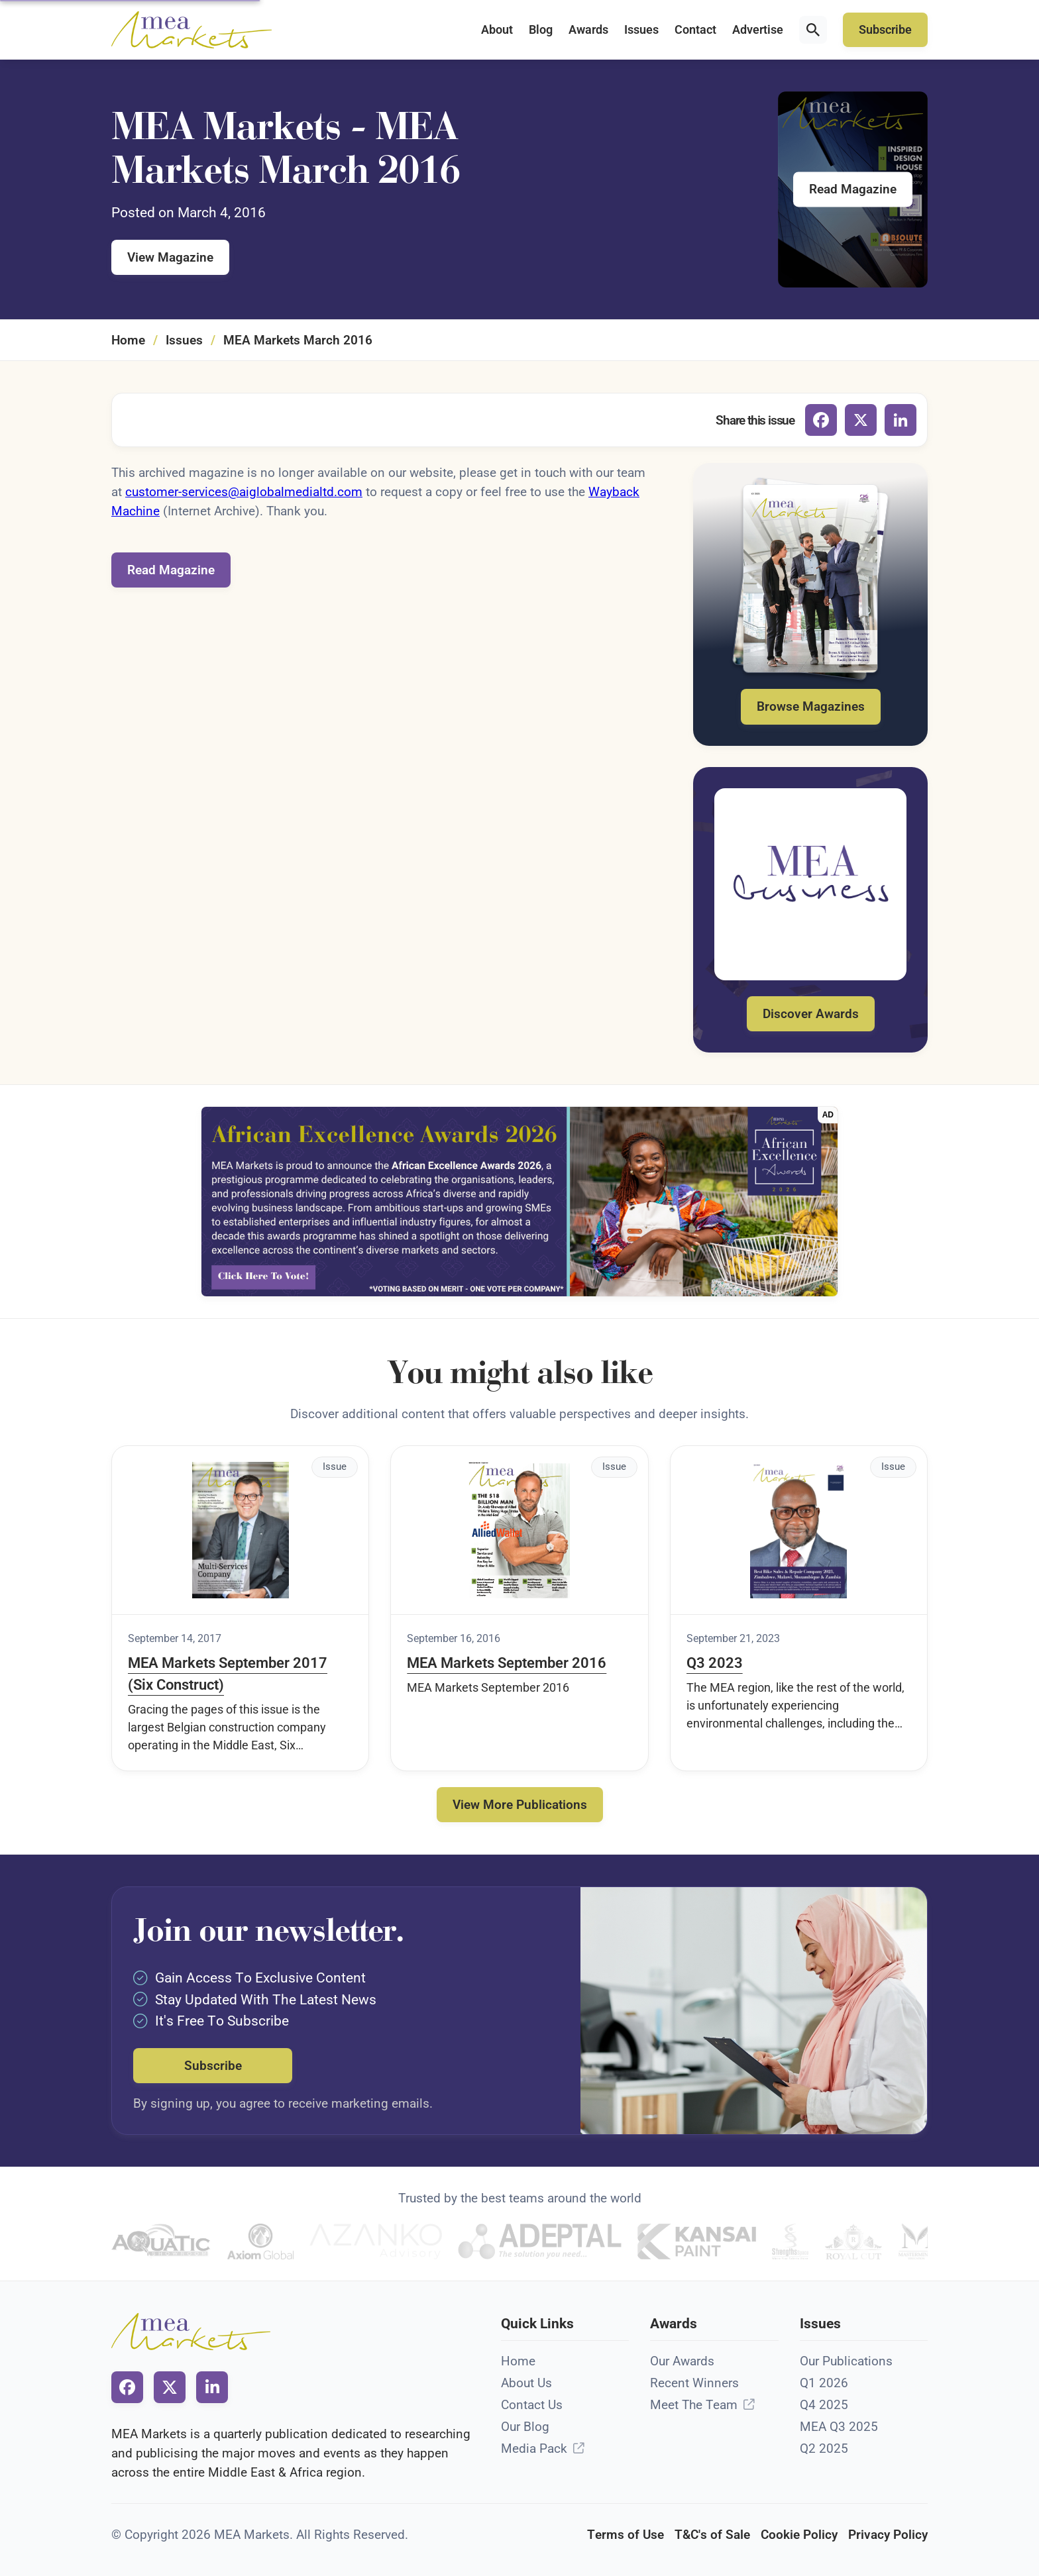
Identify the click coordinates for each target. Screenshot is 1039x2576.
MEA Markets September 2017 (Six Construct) (227, 1674)
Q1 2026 (824, 2383)
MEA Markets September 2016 (506, 1663)
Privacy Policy (888, 2534)
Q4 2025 (824, 2404)
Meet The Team (694, 2404)
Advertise (757, 30)
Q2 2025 (824, 2448)
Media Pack (534, 2448)
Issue (335, 1466)
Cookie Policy (799, 2534)
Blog (541, 30)
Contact (695, 30)
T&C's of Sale (712, 2534)
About (497, 30)
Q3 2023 (714, 1663)
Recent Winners (694, 2383)
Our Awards (682, 2361)
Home (128, 340)
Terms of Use (625, 2534)
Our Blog (525, 2426)
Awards (588, 30)
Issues (641, 30)
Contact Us (532, 2404)
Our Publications (846, 2361)
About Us (526, 2383)
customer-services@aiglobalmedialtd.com (243, 491)
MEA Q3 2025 (839, 2426)
